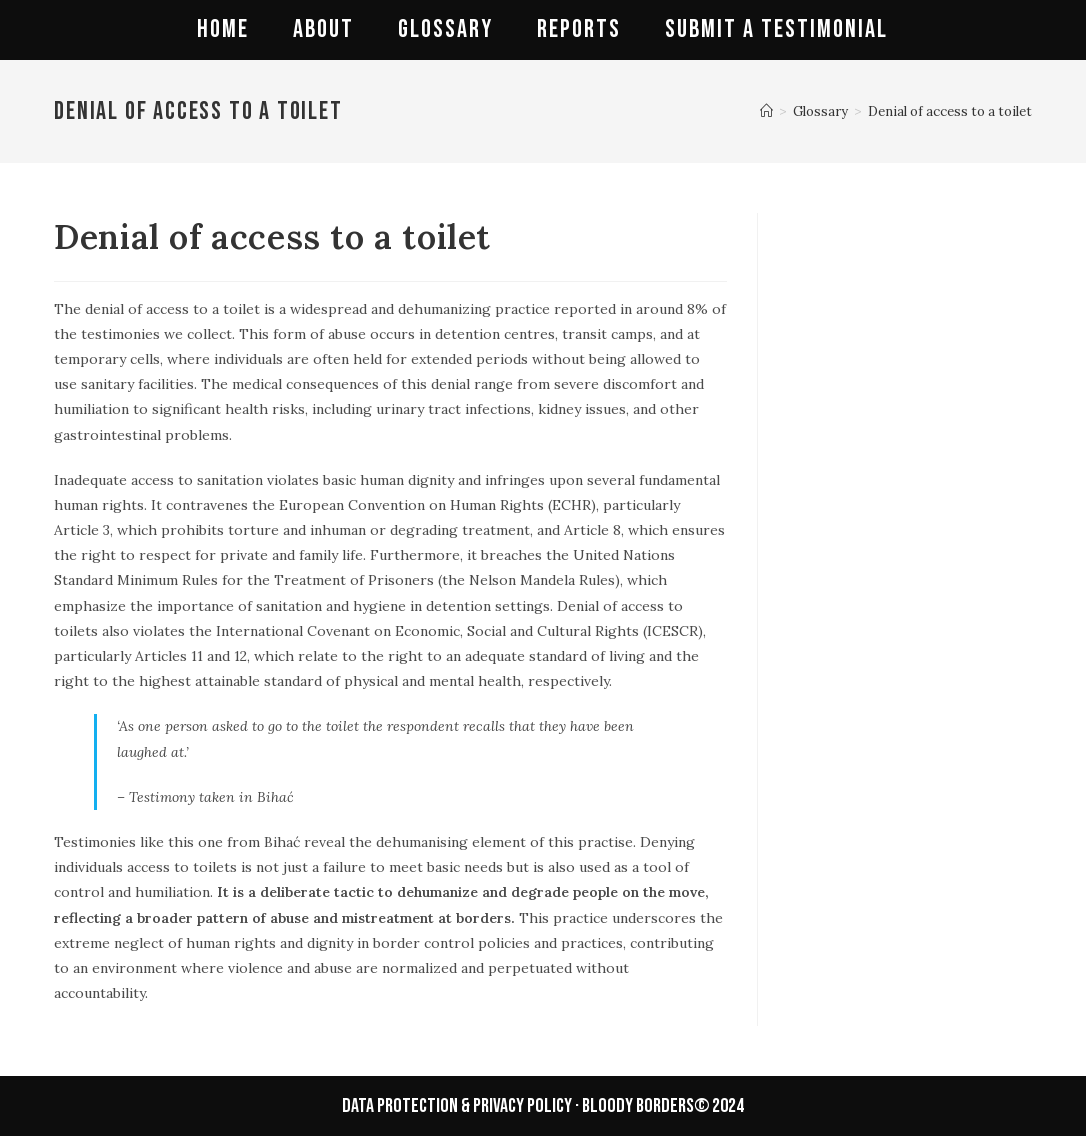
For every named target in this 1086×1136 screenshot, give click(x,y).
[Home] (766, 111)
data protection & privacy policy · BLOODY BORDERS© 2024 (543, 1106)
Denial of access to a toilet (950, 111)
